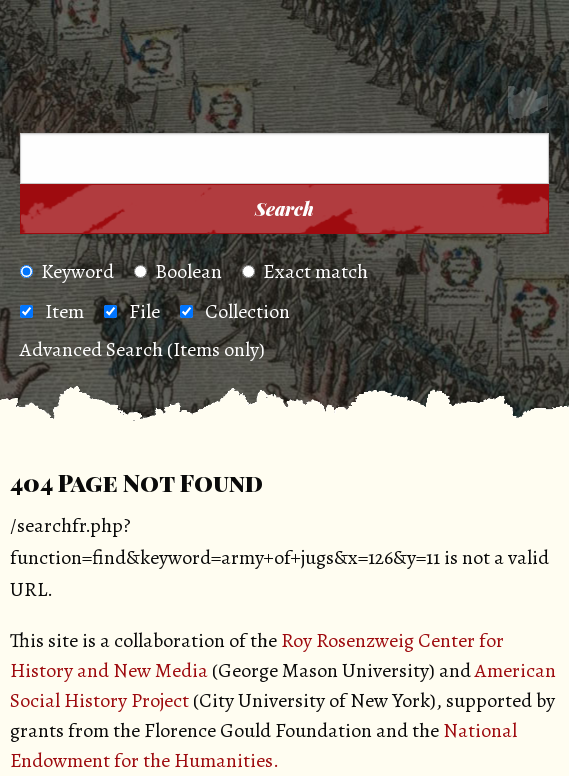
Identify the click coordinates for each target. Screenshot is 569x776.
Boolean (178, 271)
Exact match (305, 271)
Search (284, 209)
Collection (247, 311)
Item (64, 311)
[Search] (528, 106)
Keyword (67, 271)
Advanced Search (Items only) (142, 349)
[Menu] (49, 106)
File (144, 311)
